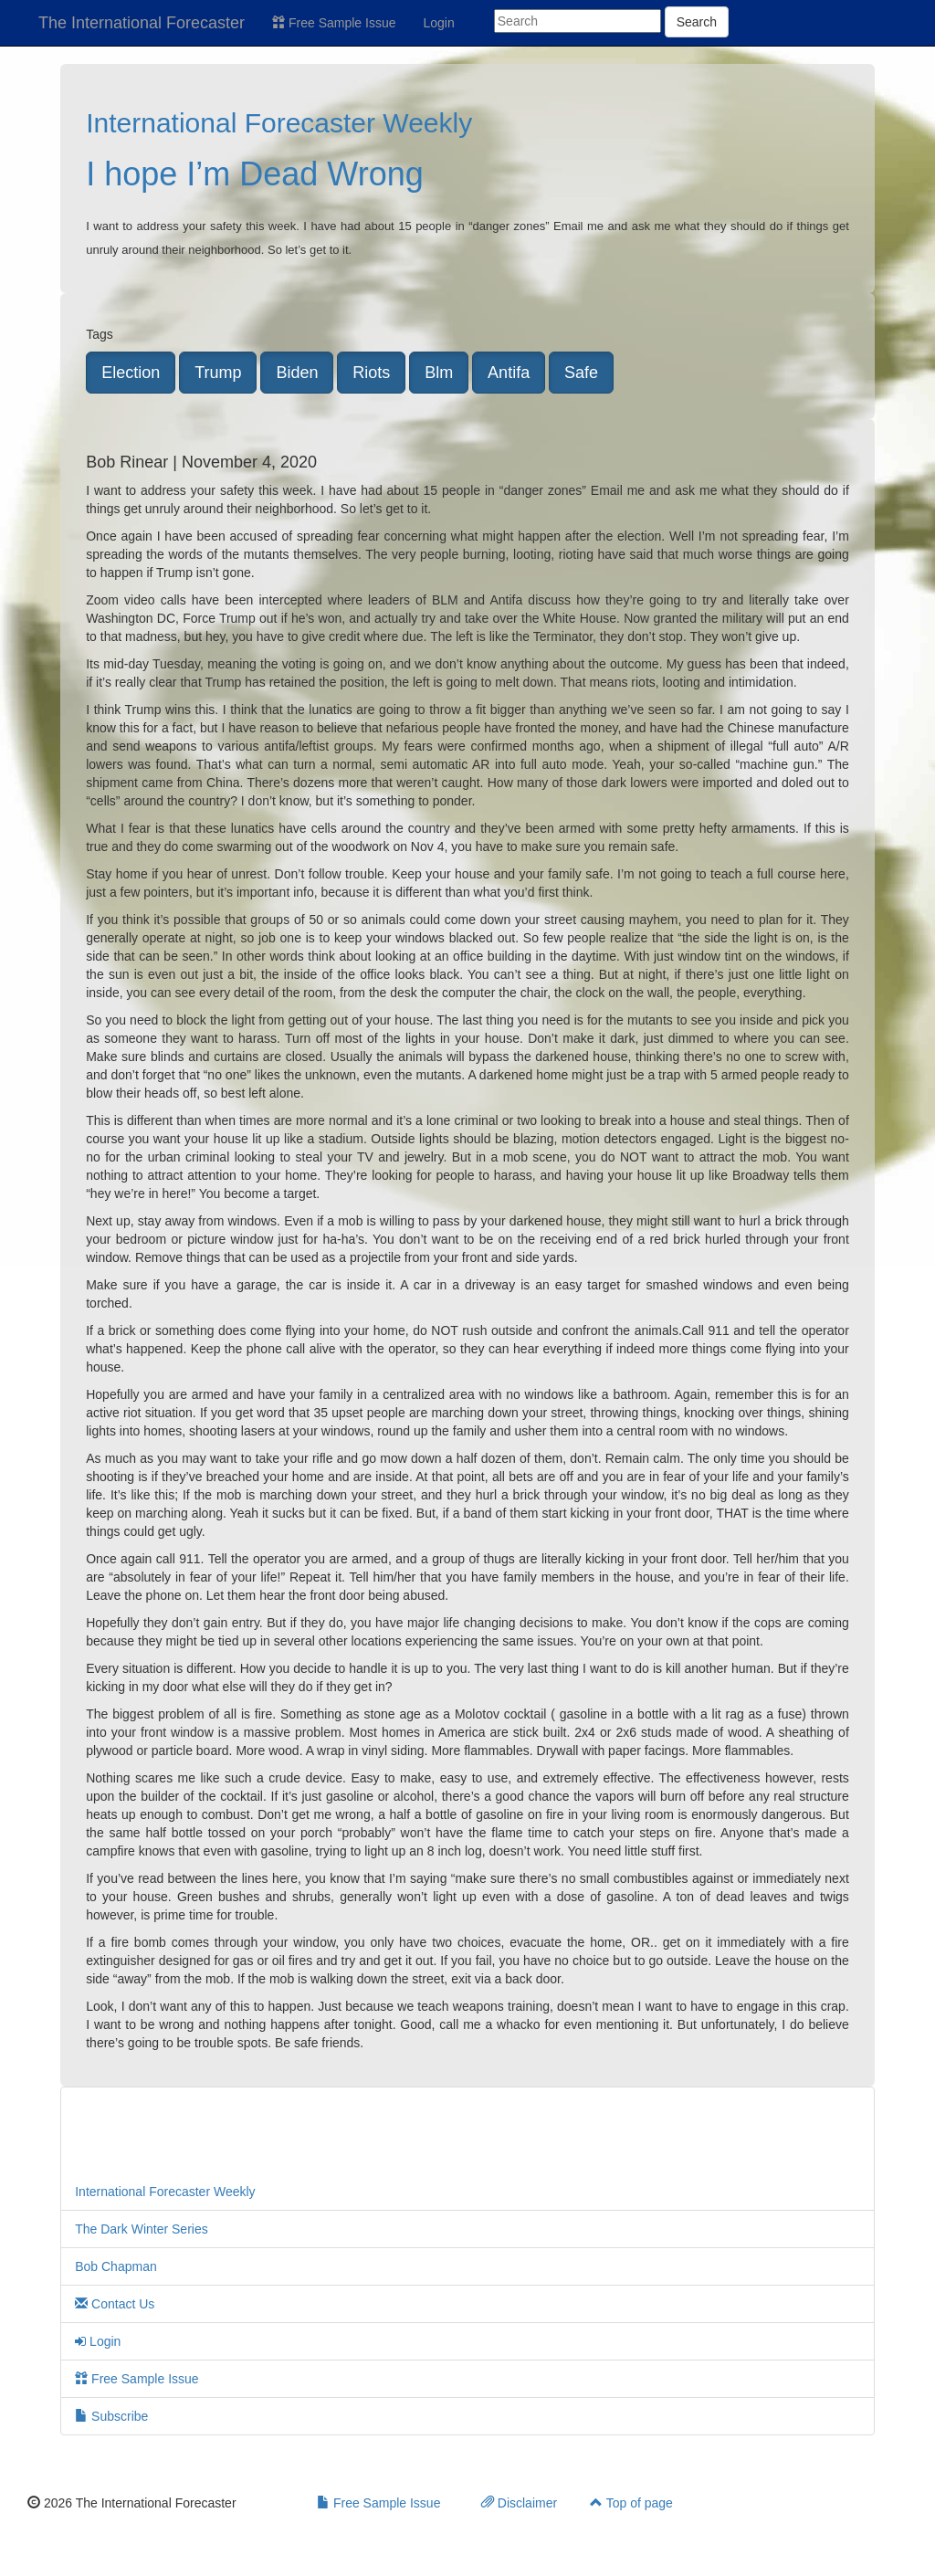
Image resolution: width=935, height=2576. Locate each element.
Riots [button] (371, 372)
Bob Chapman (116, 2266)
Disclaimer (519, 2503)
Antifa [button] (509, 372)
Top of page (631, 2503)
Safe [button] (581, 372)
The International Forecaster (141, 23)
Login (439, 23)
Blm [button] (439, 372)
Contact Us (114, 2304)
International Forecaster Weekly (279, 123)
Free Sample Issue (333, 23)
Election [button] (130, 372)
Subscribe (111, 2416)
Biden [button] (297, 372)
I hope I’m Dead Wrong (255, 174)
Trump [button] (217, 372)
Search (697, 22)
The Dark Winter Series (141, 2229)
